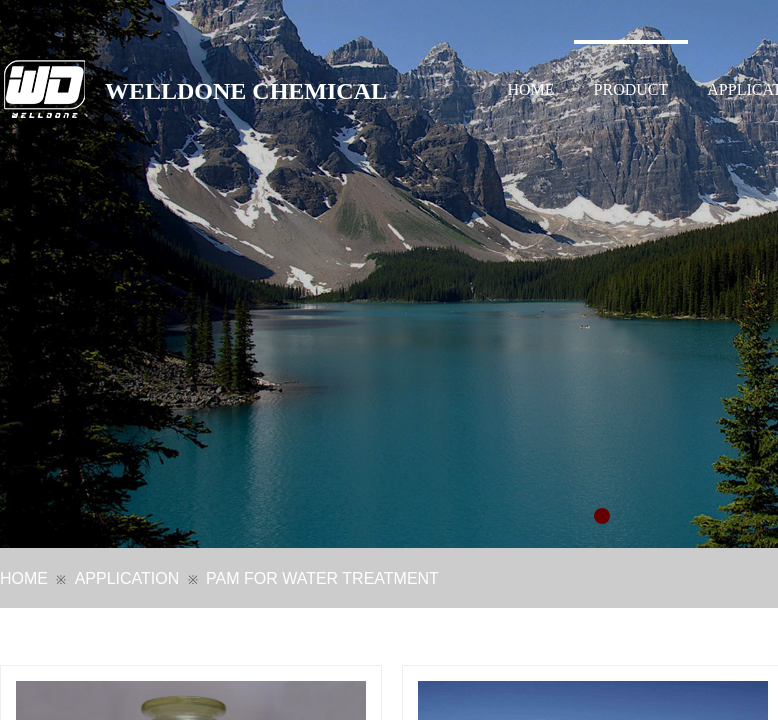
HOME (531, 89)
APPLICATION (127, 578)
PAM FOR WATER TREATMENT (322, 578)
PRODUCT (631, 89)
